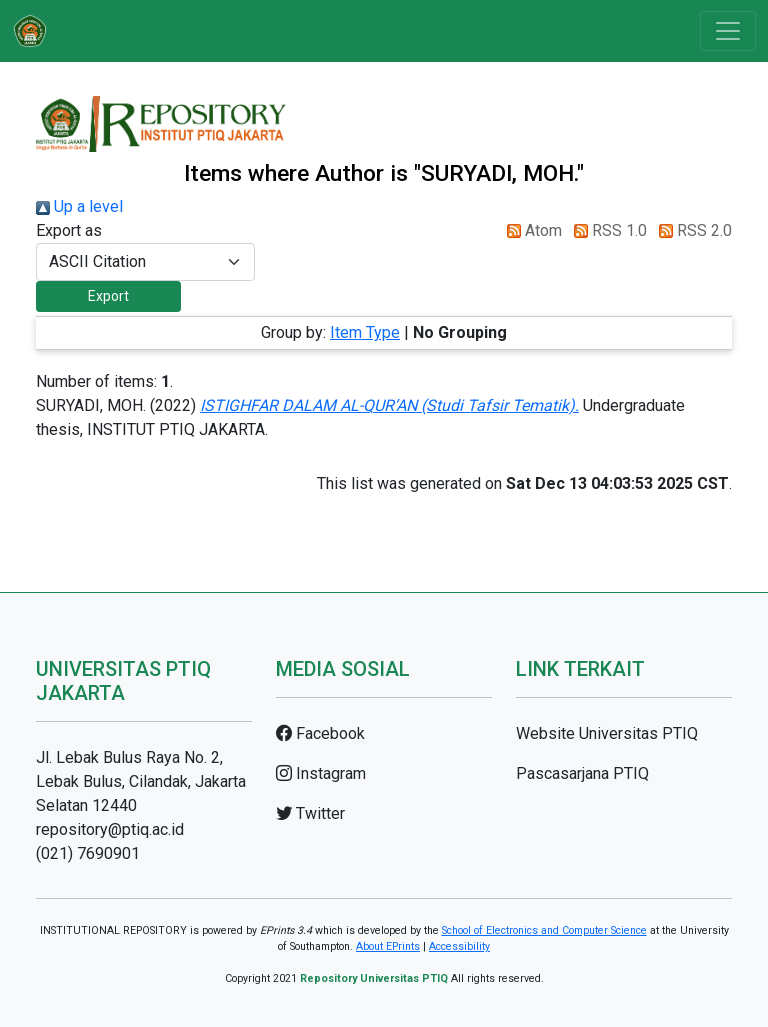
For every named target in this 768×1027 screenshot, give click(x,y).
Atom (530, 230)
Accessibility (459, 946)
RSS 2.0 (691, 230)
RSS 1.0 (606, 230)
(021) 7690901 (88, 853)
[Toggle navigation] (728, 31)
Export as (69, 230)
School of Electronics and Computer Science (544, 930)
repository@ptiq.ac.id (110, 829)
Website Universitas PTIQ (607, 733)
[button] (108, 296)
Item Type (365, 332)
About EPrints (388, 946)
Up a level (79, 206)
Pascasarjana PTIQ (582, 773)
